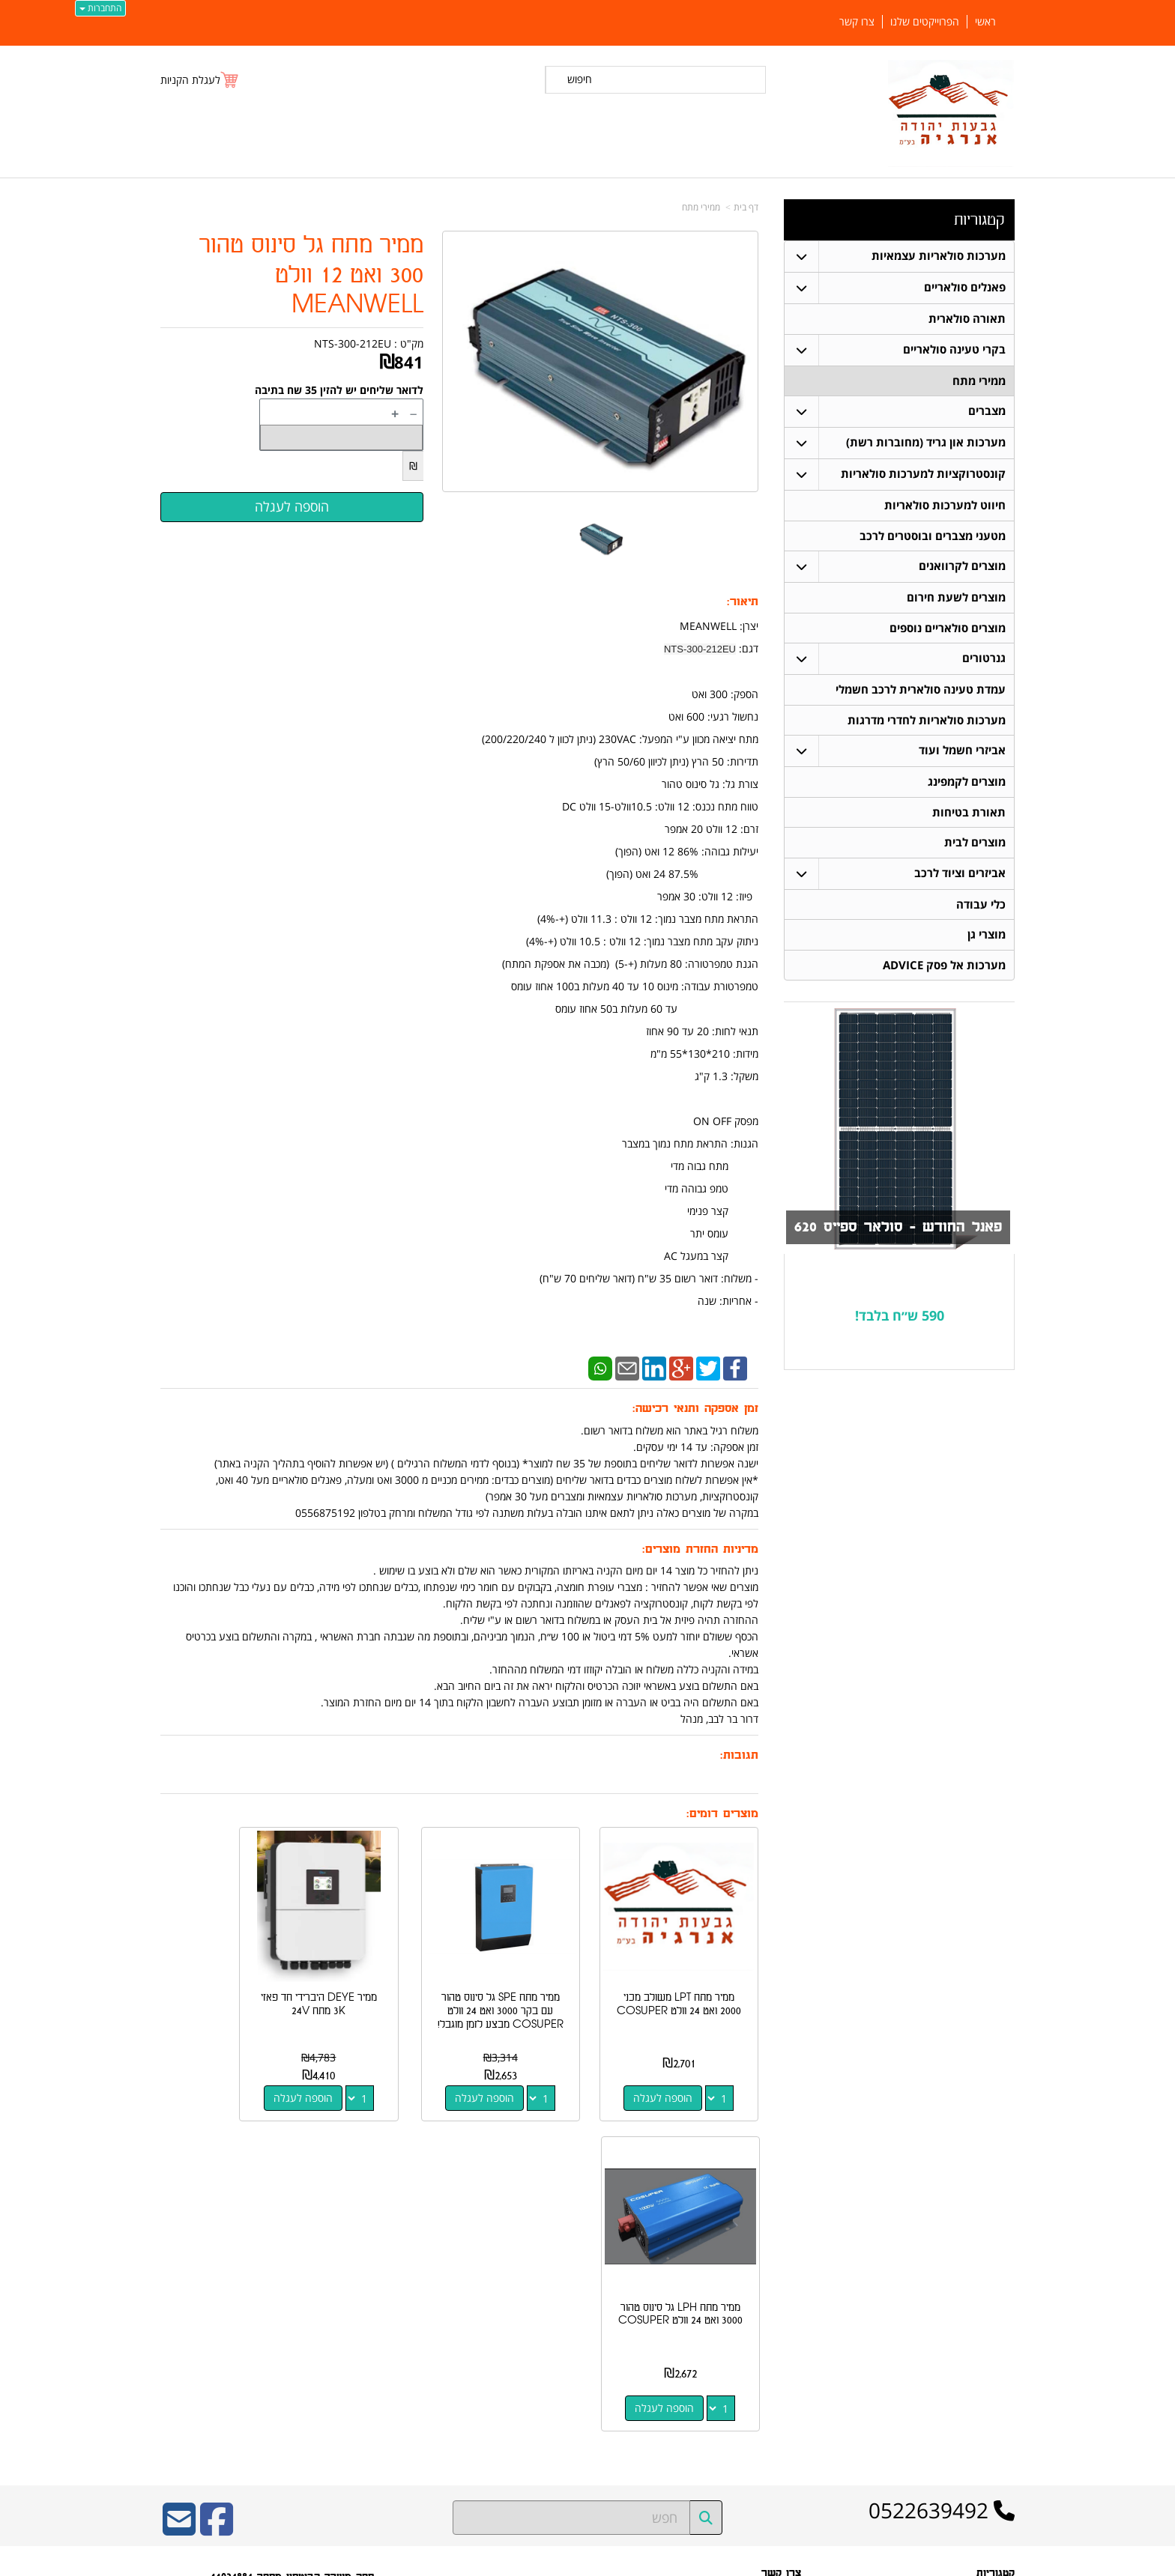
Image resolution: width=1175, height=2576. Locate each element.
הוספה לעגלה (676, 2071)
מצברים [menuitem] (987, 411)
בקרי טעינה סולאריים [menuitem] (954, 349)
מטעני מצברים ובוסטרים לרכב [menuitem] (933, 537)
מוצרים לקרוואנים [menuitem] (962, 567)
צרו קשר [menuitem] (857, 21)
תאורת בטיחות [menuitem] (969, 815)
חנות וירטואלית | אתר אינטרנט (493, 2562)
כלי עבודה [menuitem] (981, 908)
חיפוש (579, 79)
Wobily (635, 2562)
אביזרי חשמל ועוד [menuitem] (962, 753)
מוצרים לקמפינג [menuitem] (967, 785)
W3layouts (344, 2364)
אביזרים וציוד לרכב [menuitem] (960, 877)
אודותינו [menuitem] (1000, 2431)
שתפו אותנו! (779, 2344)
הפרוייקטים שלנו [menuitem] (924, 21)
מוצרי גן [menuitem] (986, 939)
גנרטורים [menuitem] (984, 660)
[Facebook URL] (216, 2193)
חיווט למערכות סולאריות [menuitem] (945, 506)
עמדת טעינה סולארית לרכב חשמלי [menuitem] (921, 692)
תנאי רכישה (780, 2306)
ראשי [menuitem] (985, 21)
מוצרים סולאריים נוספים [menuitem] (947, 629)
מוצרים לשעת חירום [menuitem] (956, 599)
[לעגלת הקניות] (200, 80)
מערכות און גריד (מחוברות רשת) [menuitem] (926, 443)
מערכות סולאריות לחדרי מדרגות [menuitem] (927, 722)
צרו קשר (785, 2325)
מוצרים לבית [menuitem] (975, 846)
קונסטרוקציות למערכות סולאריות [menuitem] (923, 474)
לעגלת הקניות (190, 80)
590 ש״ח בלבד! (899, 1320)
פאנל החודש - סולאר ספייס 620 (895, 1232)
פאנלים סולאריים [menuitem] (965, 287)
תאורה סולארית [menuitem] (967, 319)
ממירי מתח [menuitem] (979, 381)
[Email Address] (179, 2193)
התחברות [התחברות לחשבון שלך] (100, 7)
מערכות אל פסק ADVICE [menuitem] (944, 970)
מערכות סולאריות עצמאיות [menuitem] (939, 256)
